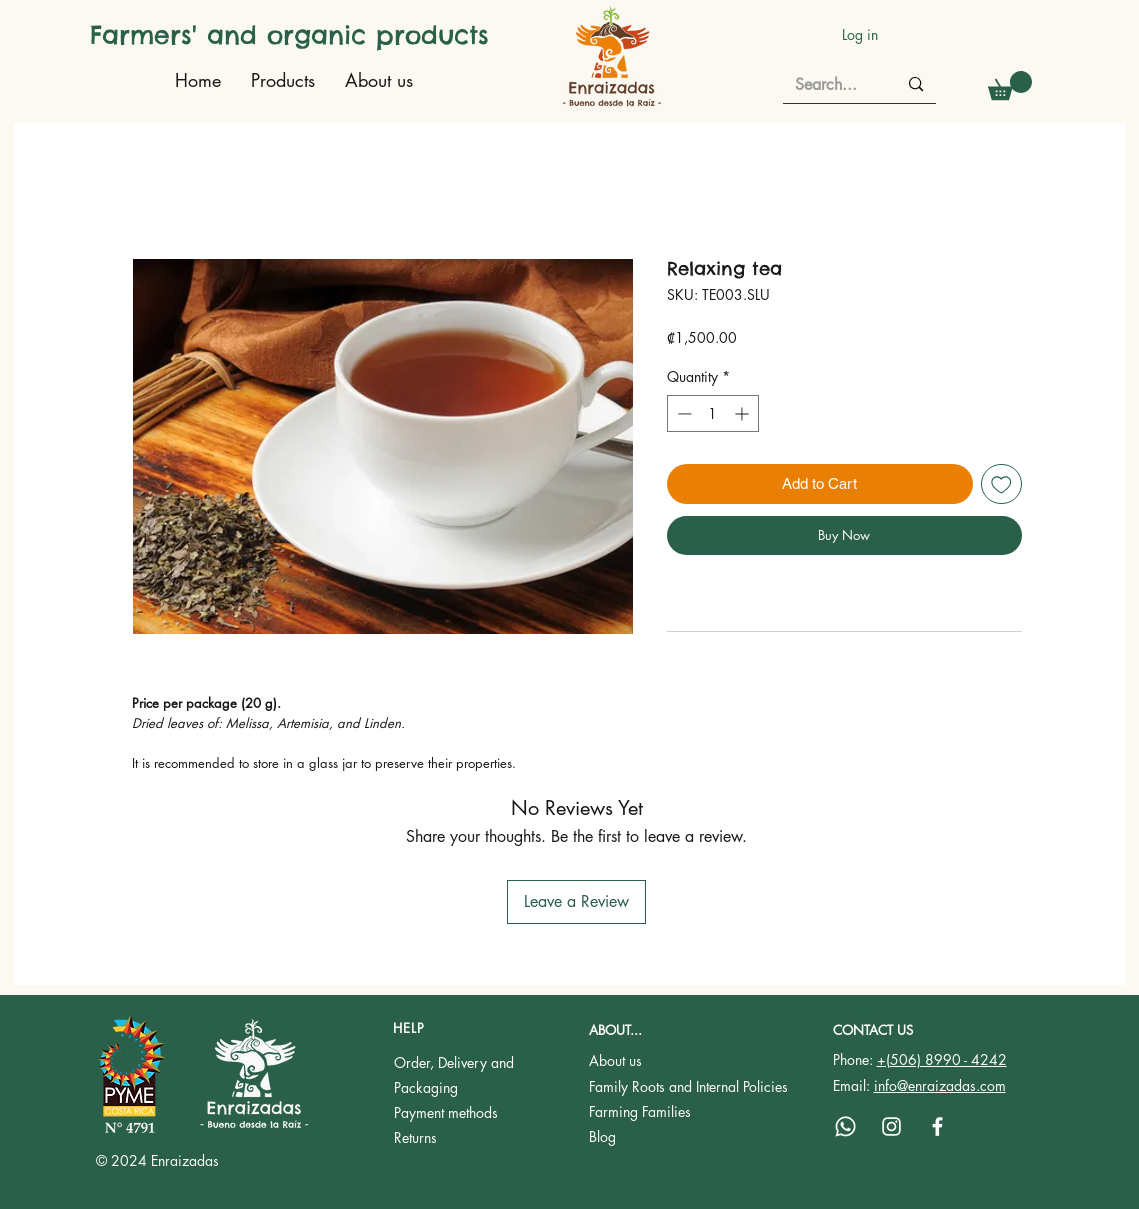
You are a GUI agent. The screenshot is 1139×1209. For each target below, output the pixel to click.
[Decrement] (682, 413)
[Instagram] (891, 1126)
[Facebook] (937, 1126)
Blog (602, 1136)
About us (615, 1060)
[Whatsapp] (845, 1126)
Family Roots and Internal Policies (688, 1086)
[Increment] (743, 413)
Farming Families (640, 1111)
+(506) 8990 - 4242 (942, 1059)
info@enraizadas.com (940, 1085)
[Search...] (831, 85)
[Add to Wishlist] (1001, 484)
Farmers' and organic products (289, 35)
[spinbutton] (713, 413)
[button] (1010, 85)
